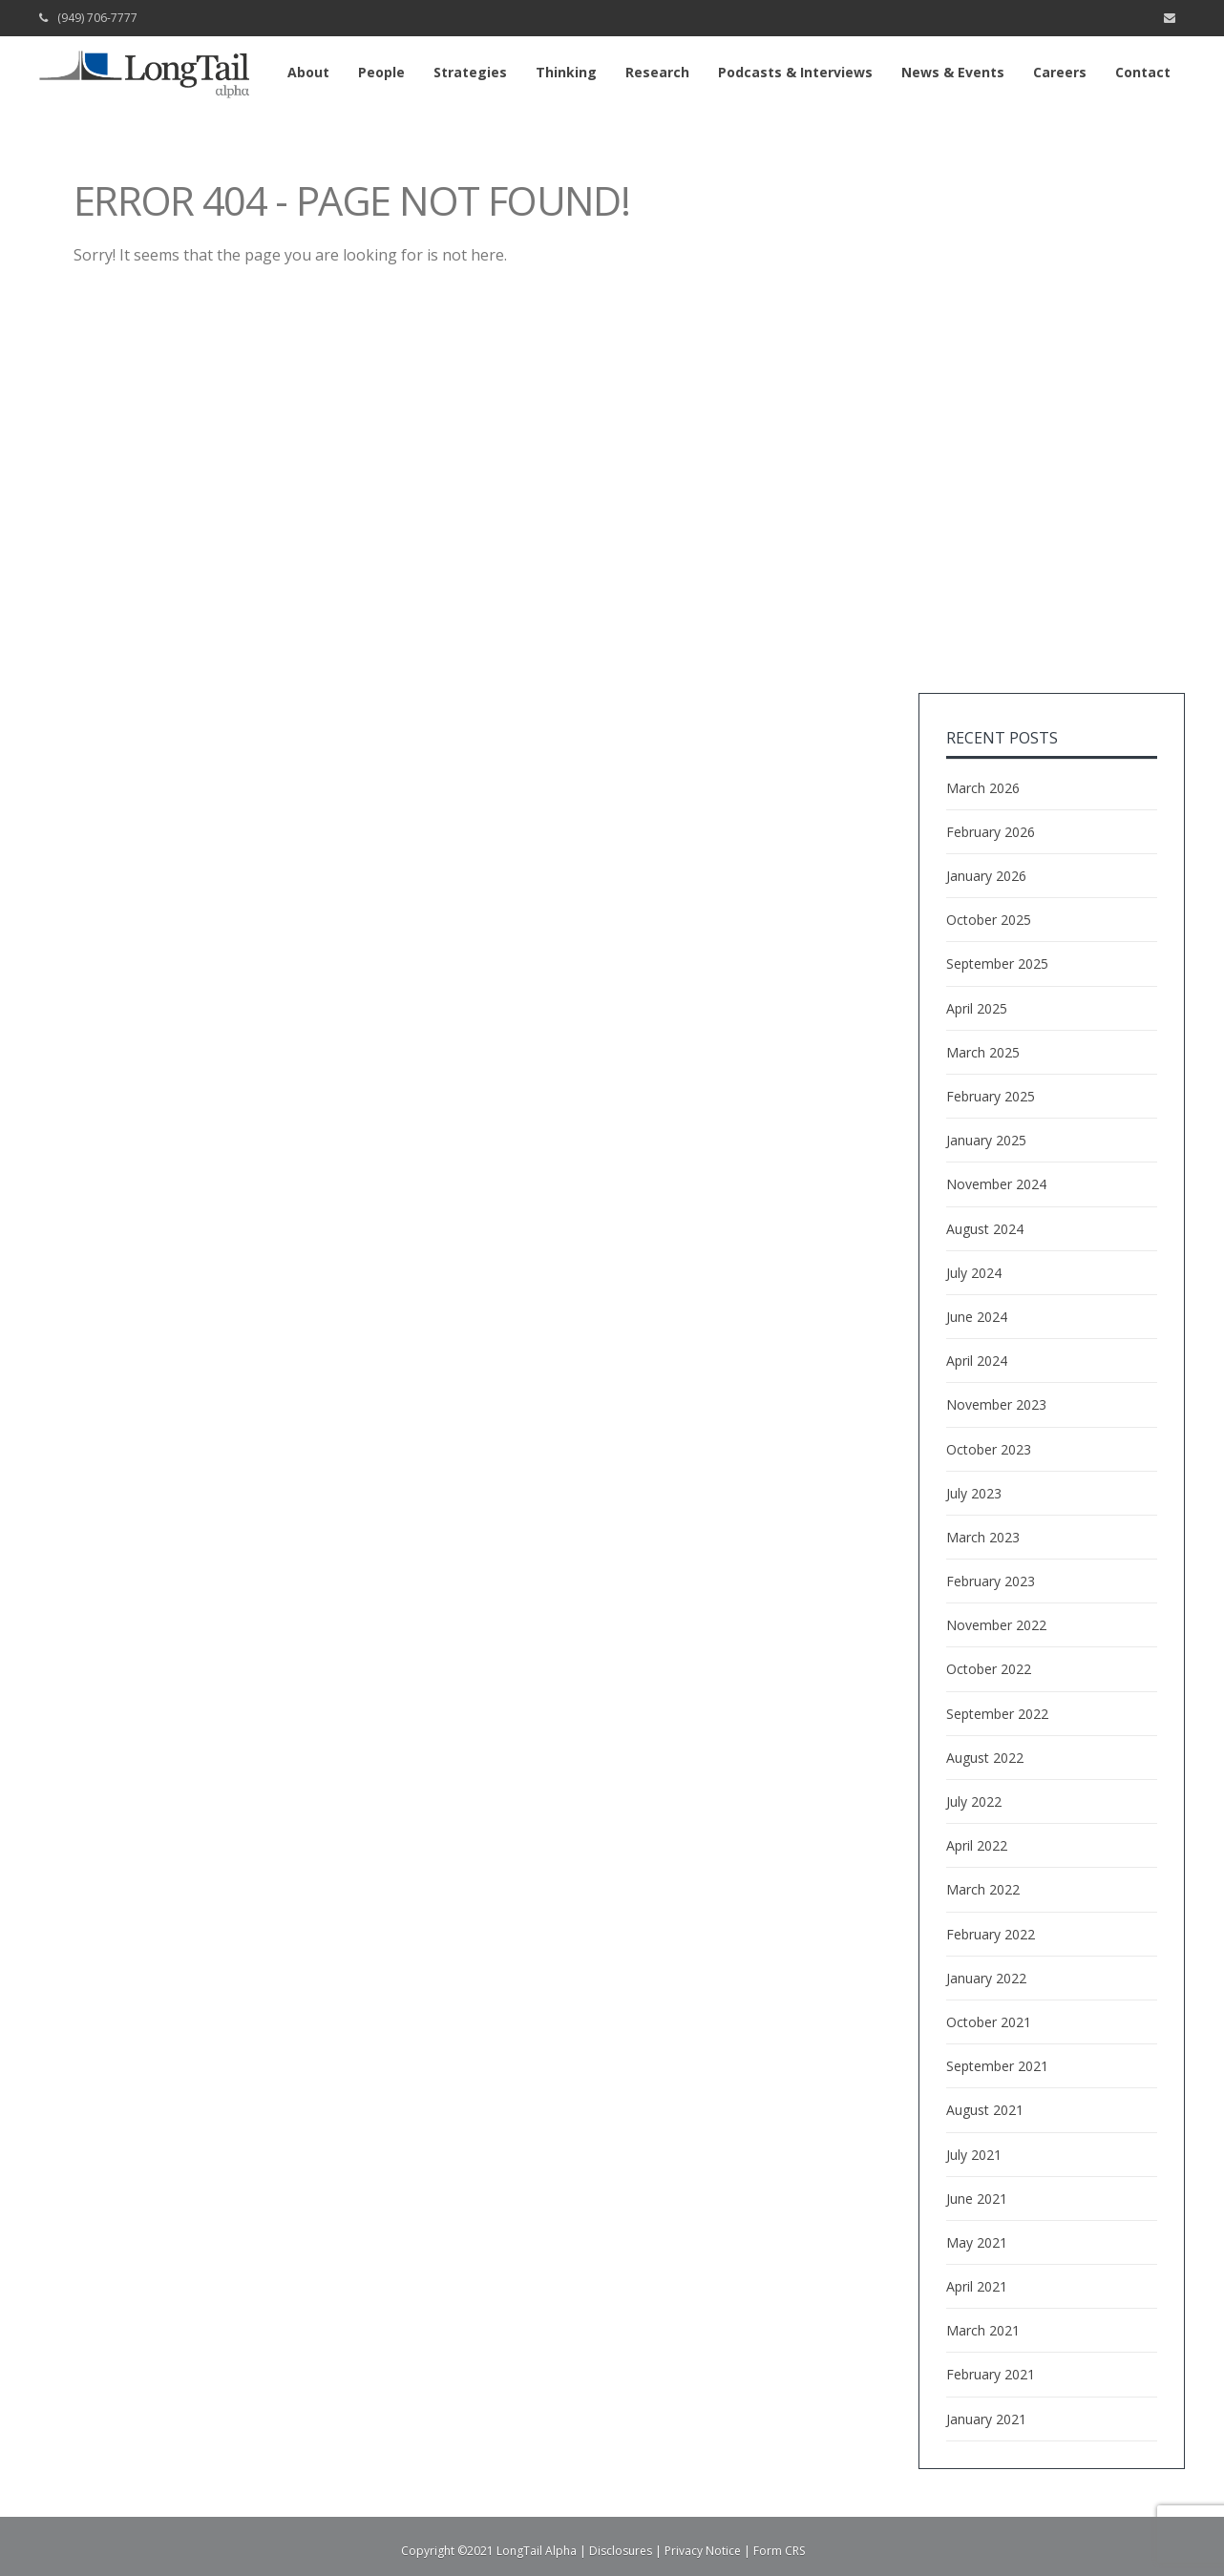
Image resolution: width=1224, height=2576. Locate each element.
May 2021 (976, 2242)
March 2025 (983, 1052)
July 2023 (974, 1493)
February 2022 (990, 1934)
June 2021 (976, 2198)
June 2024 (976, 1317)
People (381, 72)
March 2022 (983, 1889)
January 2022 (986, 1978)
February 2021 (990, 2374)
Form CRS (779, 2551)
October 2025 (988, 920)
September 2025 (997, 963)
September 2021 (997, 2066)
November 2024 (996, 1184)
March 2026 (983, 788)
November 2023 (996, 1404)
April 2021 (976, 2286)
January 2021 (986, 2419)
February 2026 (990, 832)
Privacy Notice (703, 2551)
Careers (1060, 72)
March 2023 (983, 1537)
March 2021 (983, 2330)
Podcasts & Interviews (795, 72)
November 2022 (996, 1625)
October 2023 (988, 1449)
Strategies (470, 72)
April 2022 (976, 1845)
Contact (1143, 72)
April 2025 (976, 1008)
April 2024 (976, 1360)
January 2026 (986, 876)
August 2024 (985, 1229)
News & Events (952, 72)
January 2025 (986, 1140)
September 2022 (997, 1714)
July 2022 (974, 1801)
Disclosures (620, 2551)
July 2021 (974, 2155)
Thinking (566, 72)
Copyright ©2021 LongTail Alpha (489, 2551)
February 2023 (990, 1581)
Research (657, 72)
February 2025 (990, 1096)
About (308, 72)
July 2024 (974, 1273)
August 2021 (985, 2110)
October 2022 (988, 1669)
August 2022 (985, 1758)
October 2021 (988, 2022)
